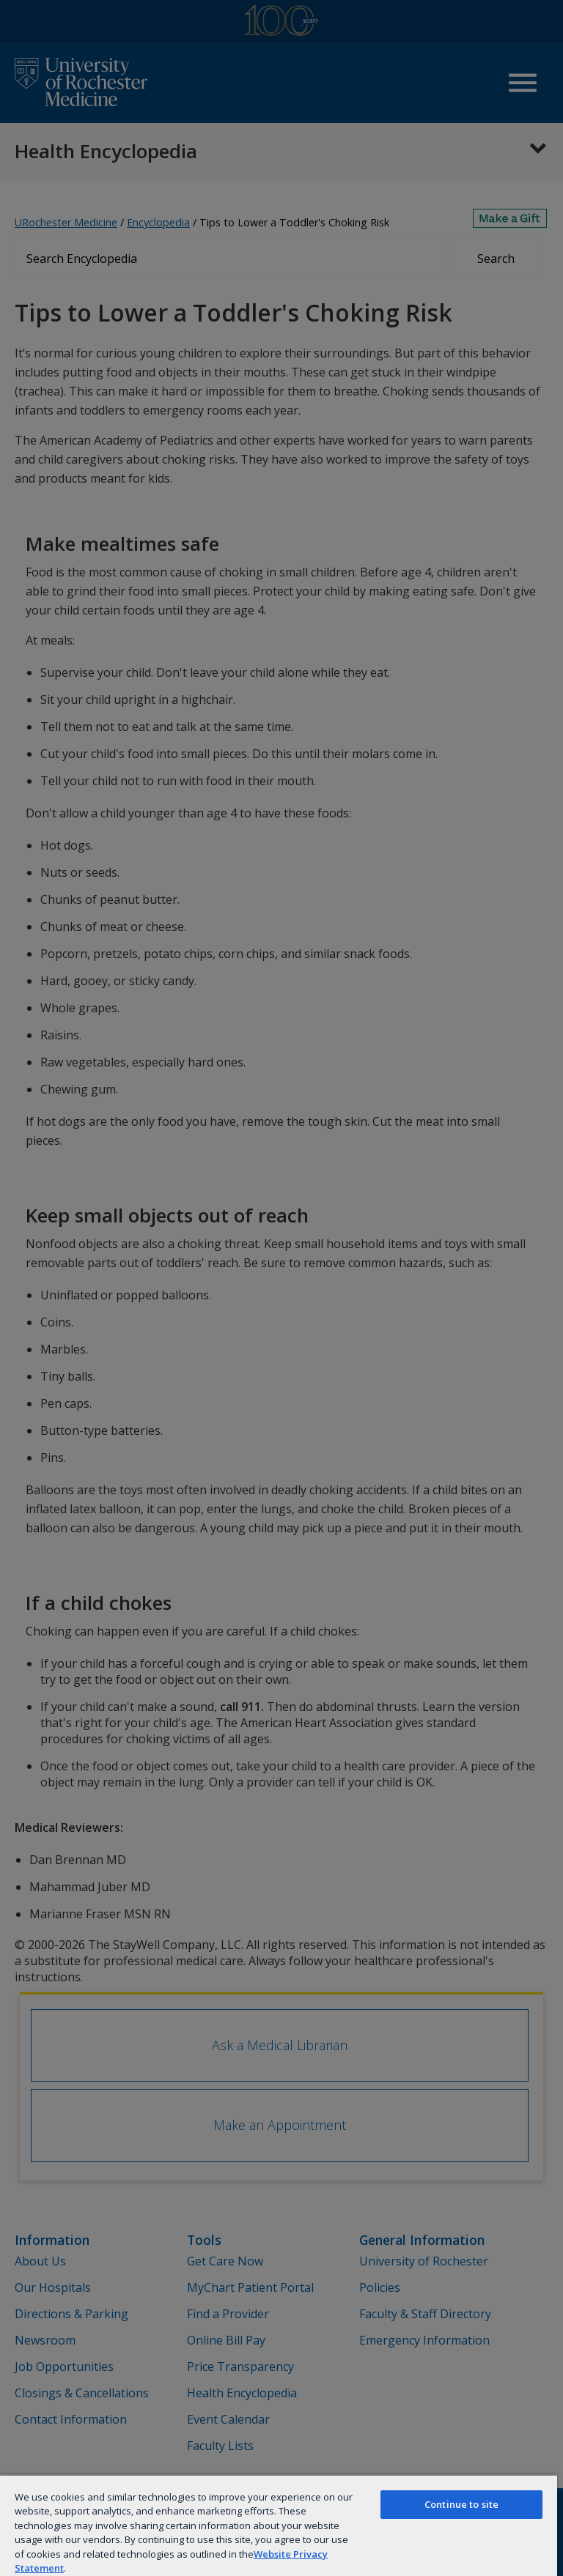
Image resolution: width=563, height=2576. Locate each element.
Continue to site (461, 2504)
